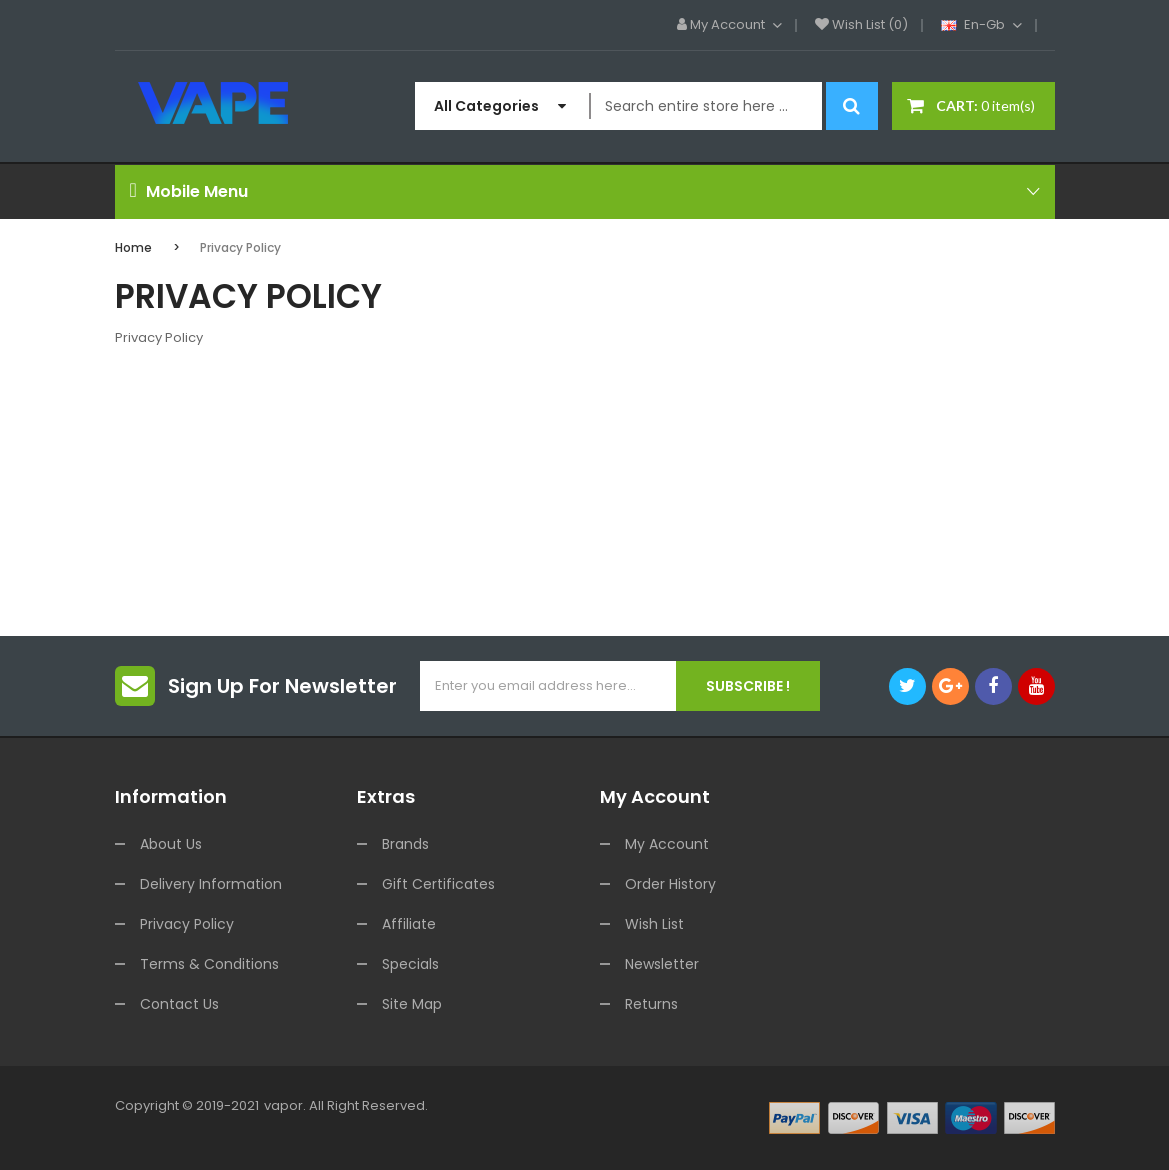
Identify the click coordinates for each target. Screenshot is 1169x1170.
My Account (667, 844)
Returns (651, 1004)
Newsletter (662, 964)
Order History (670, 884)
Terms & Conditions (209, 964)
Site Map (412, 1004)
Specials (410, 964)
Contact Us (179, 1004)
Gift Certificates (438, 884)
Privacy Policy (240, 247)
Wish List (654, 924)
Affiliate (409, 924)
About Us (171, 844)
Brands (405, 844)
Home (133, 247)
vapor (283, 1105)
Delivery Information (211, 884)
